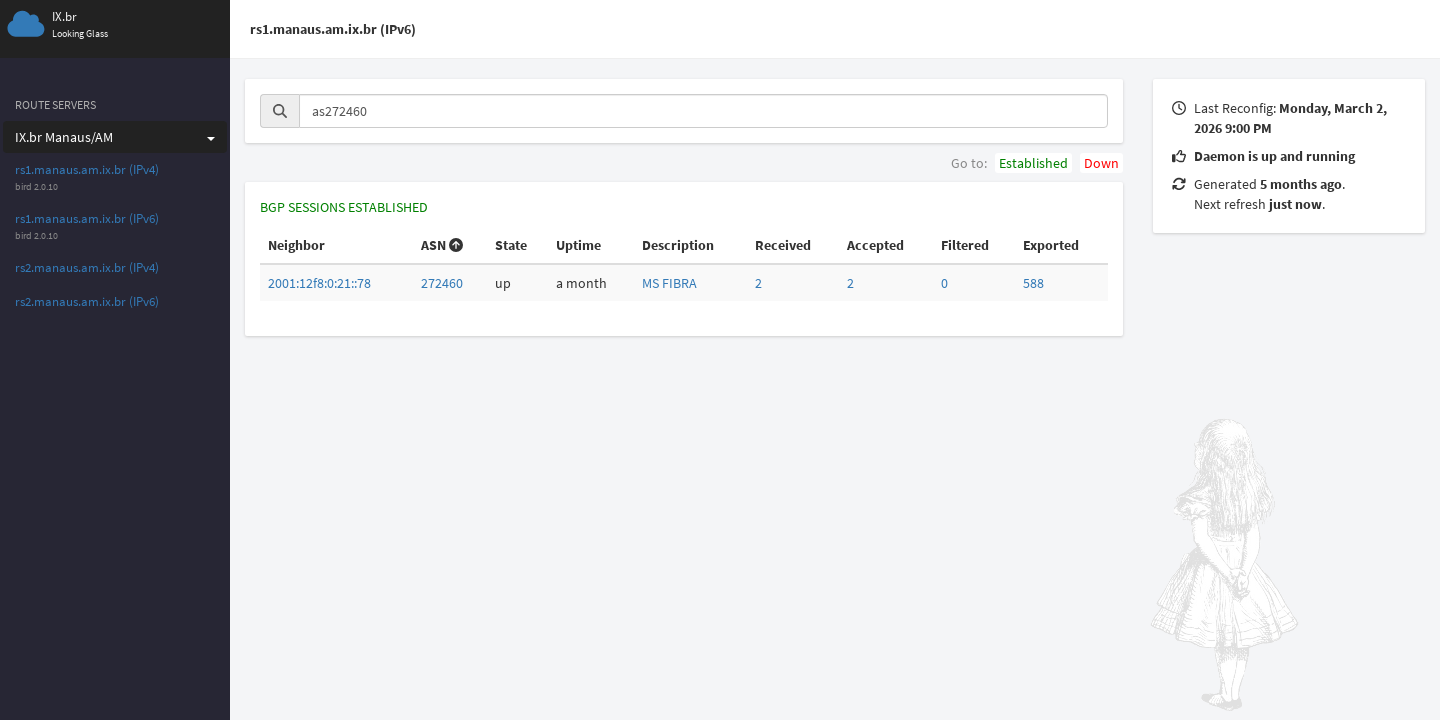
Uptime (578, 245)
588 (1033, 283)
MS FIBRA (669, 283)
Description (678, 245)
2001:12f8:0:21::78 (319, 283)
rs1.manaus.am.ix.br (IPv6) (87, 218)
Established (1033, 163)
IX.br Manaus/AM (115, 137)
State (511, 245)
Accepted (875, 245)
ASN (442, 245)
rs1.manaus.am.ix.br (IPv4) (87, 169)
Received (783, 245)
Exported (1051, 245)
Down (1101, 163)
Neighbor (296, 245)
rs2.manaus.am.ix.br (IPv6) (87, 301)
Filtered (965, 245)
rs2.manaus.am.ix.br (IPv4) (87, 267)
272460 (442, 283)
